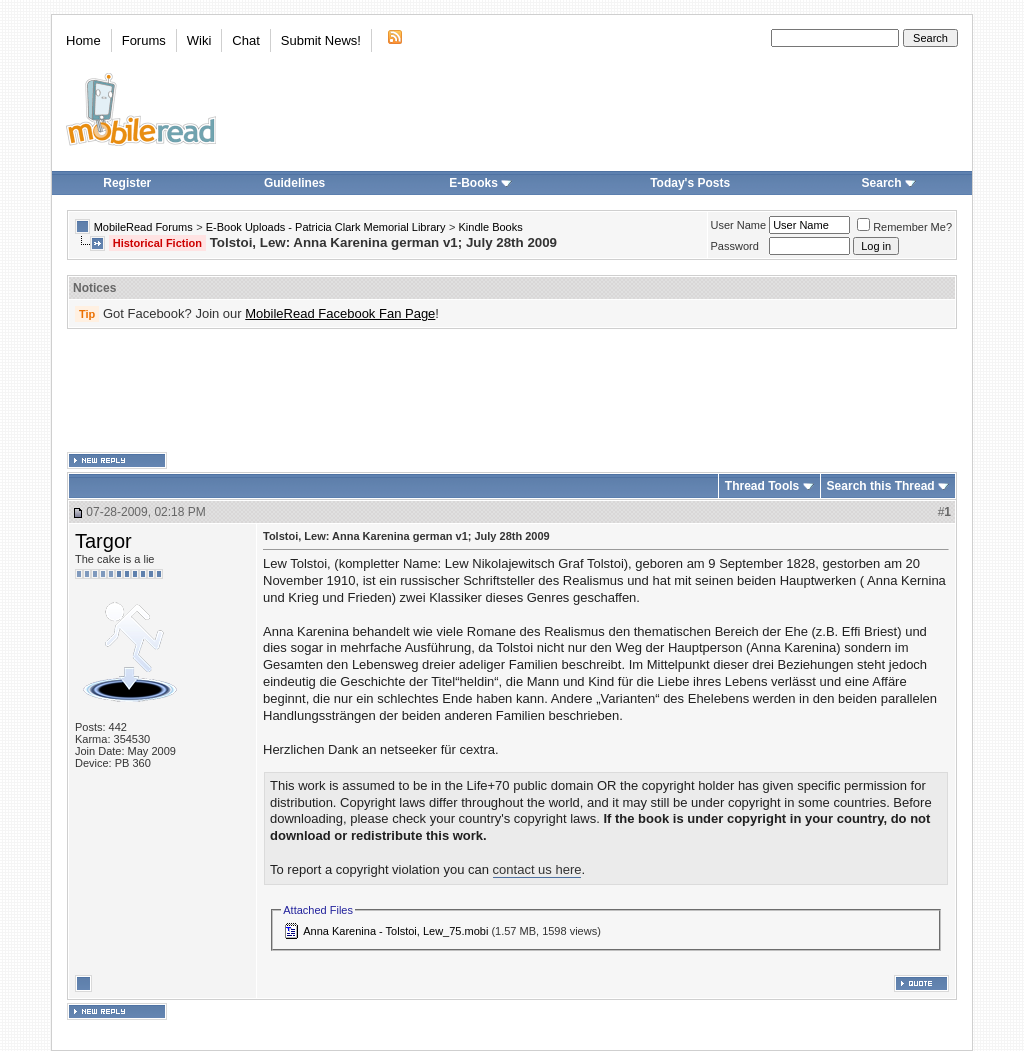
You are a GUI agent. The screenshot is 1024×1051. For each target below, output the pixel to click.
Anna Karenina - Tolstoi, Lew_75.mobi (395, 931)
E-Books (480, 183)
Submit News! (321, 40)
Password (735, 246)
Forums (144, 40)
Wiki (199, 40)
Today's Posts (690, 183)
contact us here (537, 869)
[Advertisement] (512, 391)
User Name (739, 225)
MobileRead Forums (143, 227)
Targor (103, 541)
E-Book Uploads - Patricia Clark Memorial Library (326, 227)
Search (889, 183)
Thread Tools (762, 486)
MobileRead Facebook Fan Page (340, 313)
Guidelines (294, 183)
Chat (245, 40)
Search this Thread (881, 486)
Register (127, 183)
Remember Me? (904, 227)
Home (83, 40)
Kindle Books (491, 227)
